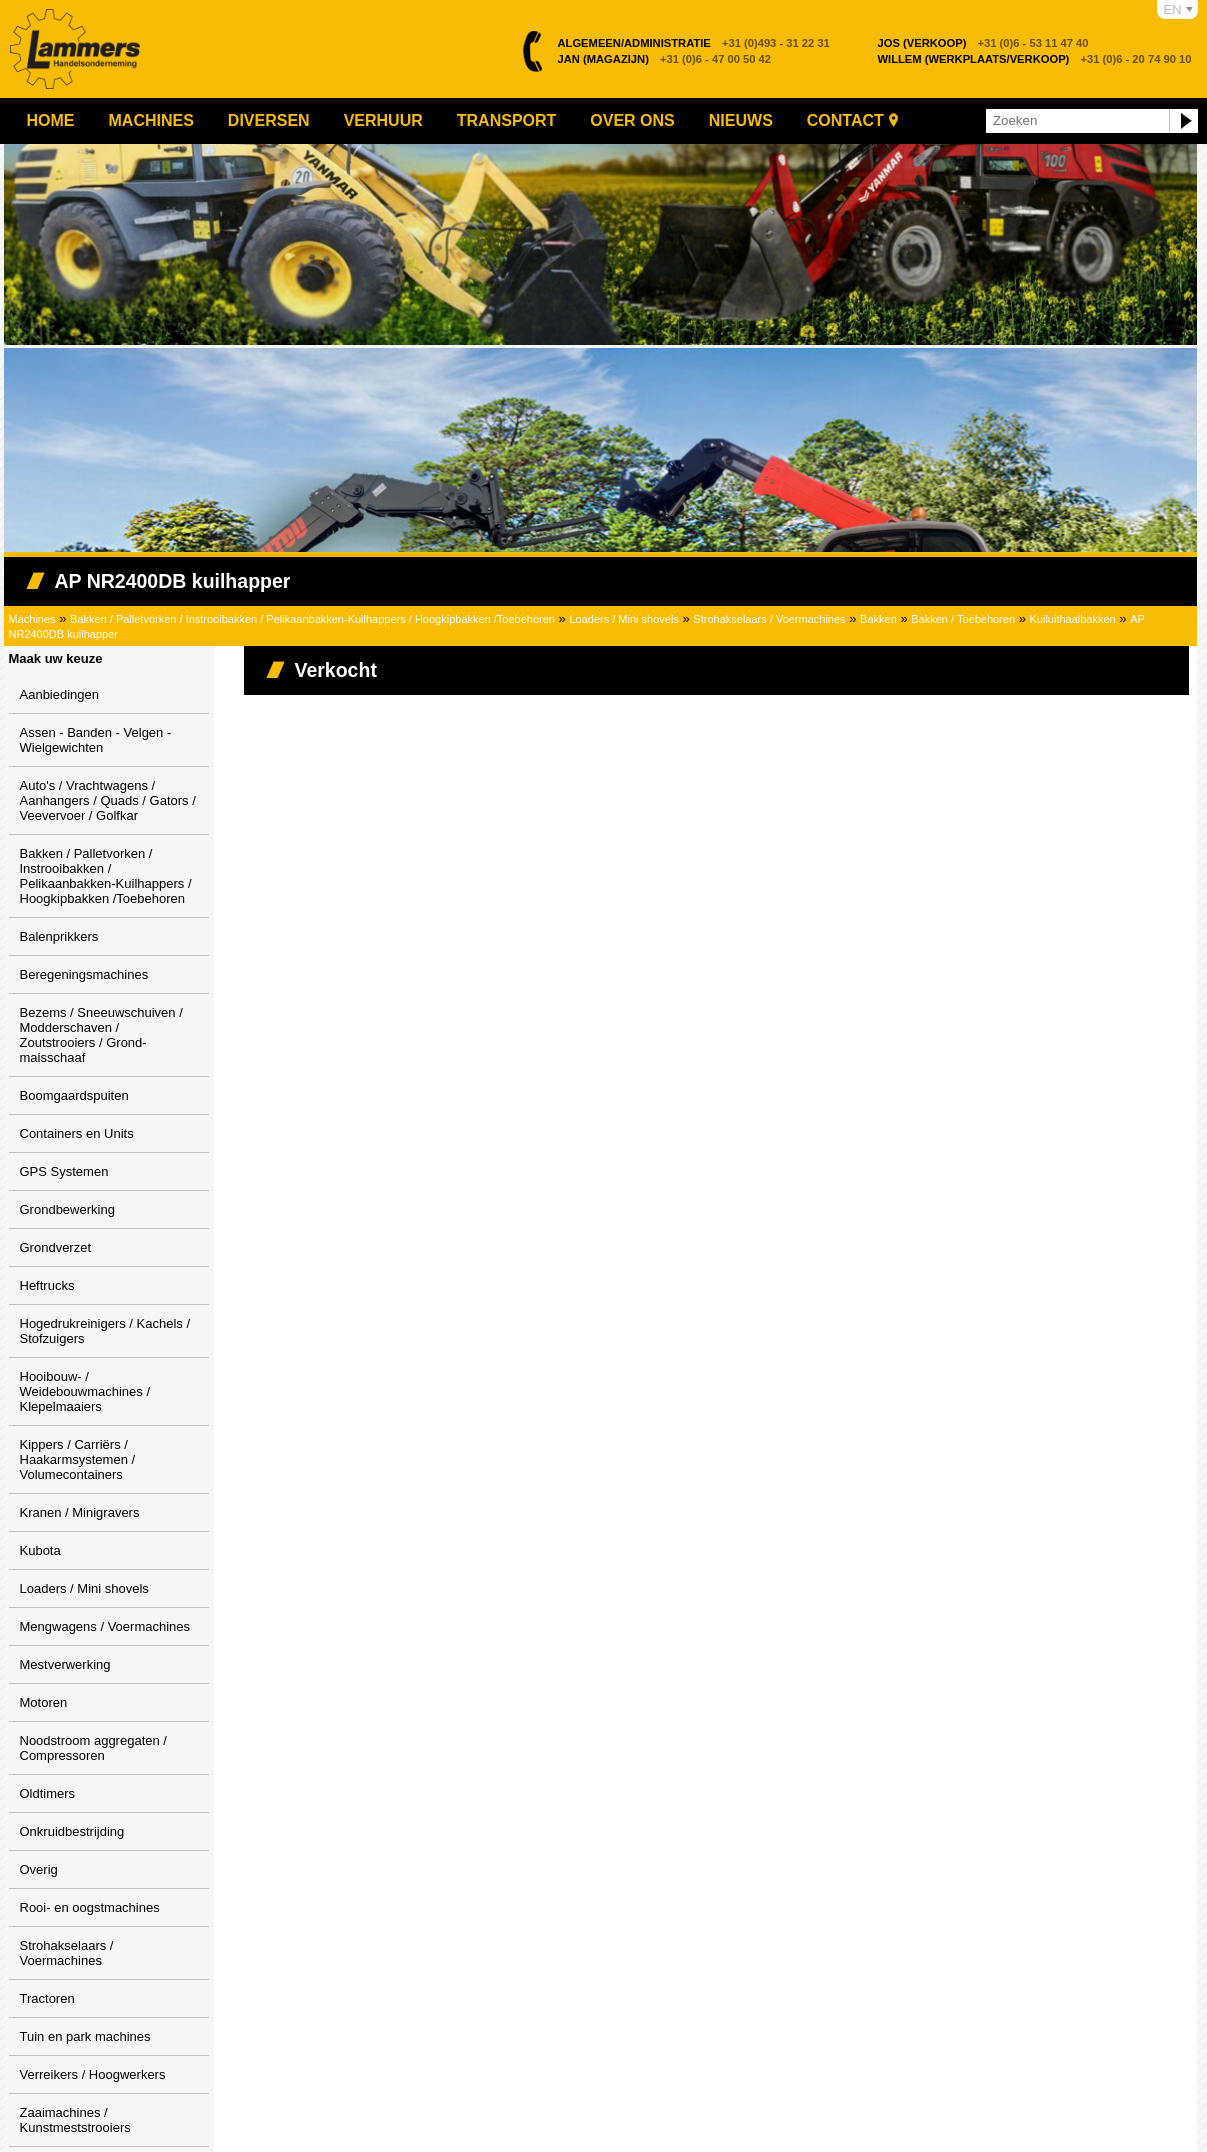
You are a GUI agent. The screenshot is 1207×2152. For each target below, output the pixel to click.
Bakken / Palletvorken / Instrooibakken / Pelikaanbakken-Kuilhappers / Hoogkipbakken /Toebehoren (312, 619)
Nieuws (741, 120)
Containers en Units (77, 1133)
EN (1173, 9)
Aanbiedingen (60, 694)
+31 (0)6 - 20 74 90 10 (1035, 59)
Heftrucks (47, 1285)
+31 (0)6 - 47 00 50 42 (665, 59)
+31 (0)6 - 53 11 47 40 (983, 43)
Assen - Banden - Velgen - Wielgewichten (96, 740)
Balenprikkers (59, 936)
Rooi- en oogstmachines (90, 1907)
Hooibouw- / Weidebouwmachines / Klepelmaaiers (85, 1391)
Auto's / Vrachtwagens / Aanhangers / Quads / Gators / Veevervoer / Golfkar (108, 800)
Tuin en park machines (85, 2036)
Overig (39, 1869)
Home (51, 120)
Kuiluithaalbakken (1072, 619)
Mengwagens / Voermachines (105, 1626)
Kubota (40, 1550)
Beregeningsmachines (84, 974)
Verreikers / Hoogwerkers (93, 2074)
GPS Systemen (64, 1171)
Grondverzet (56, 1247)
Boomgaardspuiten (74, 1095)
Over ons (632, 120)
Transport (507, 120)
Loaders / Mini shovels (623, 619)
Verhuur (383, 120)
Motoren (44, 1702)
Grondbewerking (67, 1209)
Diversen (269, 120)
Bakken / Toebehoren (963, 619)
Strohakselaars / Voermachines (769, 619)
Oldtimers (48, 1793)
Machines (151, 120)
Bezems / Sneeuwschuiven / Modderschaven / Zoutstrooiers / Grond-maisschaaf (101, 1035)
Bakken (878, 619)
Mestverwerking (65, 1664)
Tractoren (47, 1998)
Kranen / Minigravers (80, 1512)
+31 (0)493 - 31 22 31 (694, 43)
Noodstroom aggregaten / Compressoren (93, 1748)
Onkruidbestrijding (72, 1831)
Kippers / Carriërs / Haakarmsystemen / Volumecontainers (78, 1459)
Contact (845, 120)
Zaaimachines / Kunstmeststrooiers (75, 2120)
